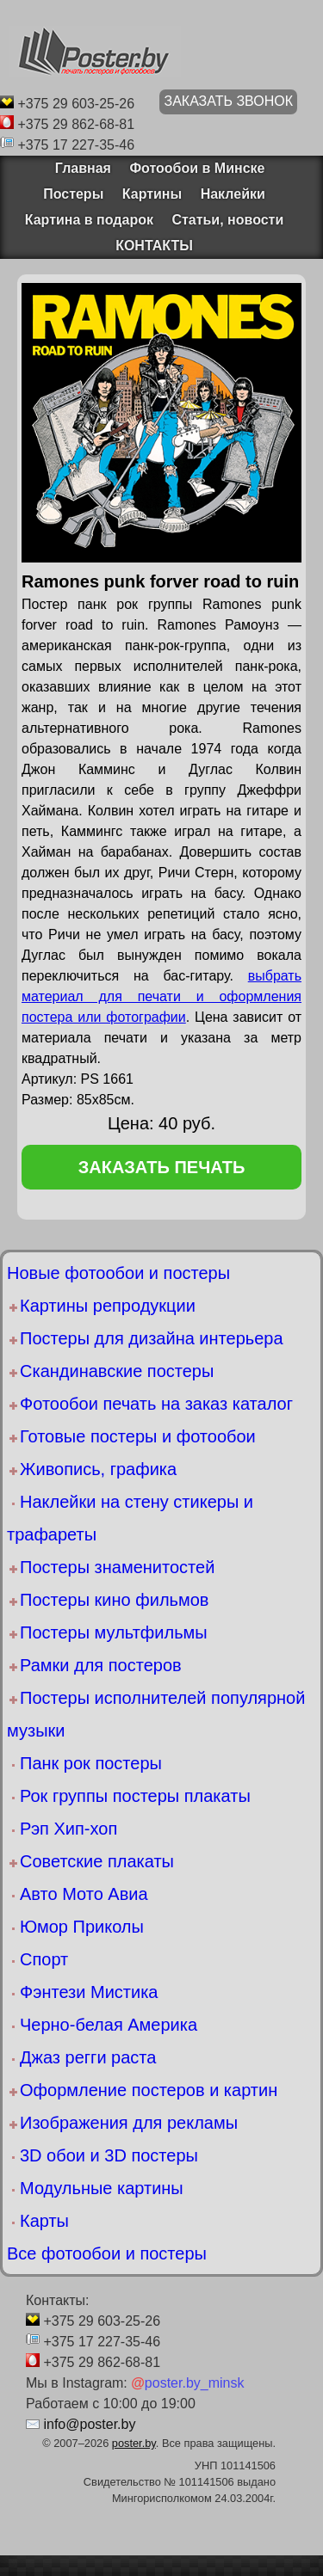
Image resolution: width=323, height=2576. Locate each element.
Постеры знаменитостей (117, 1567)
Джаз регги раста (88, 2057)
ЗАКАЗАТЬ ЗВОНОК (228, 101)
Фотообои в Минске (196, 168)
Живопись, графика (98, 1469)
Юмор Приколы (82, 1926)
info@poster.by (89, 2424)
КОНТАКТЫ (154, 245)
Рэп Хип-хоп (68, 1828)
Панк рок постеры (91, 1763)
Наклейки (233, 194)
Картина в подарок (89, 219)
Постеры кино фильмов (114, 1599)
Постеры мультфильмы (114, 1632)
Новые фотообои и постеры (118, 1272)
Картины (152, 194)
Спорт (44, 1959)
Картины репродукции (108, 1305)
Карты (44, 2220)
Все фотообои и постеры (107, 2253)
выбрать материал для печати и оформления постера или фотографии (161, 996)
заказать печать (161, 1167)
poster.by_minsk (187, 2383)
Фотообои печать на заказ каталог (156, 1403)
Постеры (73, 194)
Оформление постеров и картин (148, 2090)
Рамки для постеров (101, 1665)
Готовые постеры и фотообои (138, 1436)
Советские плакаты (97, 1861)
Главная (77, 168)
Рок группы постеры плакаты (135, 1795)
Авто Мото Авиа (84, 1893)
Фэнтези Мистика (89, 1992)
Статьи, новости (227, 219)
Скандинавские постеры (117, 1371)
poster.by (134, 2443)
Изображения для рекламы (129, 2122)
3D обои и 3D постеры (109, 2155)
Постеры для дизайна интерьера (151, 1338)
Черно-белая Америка (108, 2024)
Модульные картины (101, 2188)
